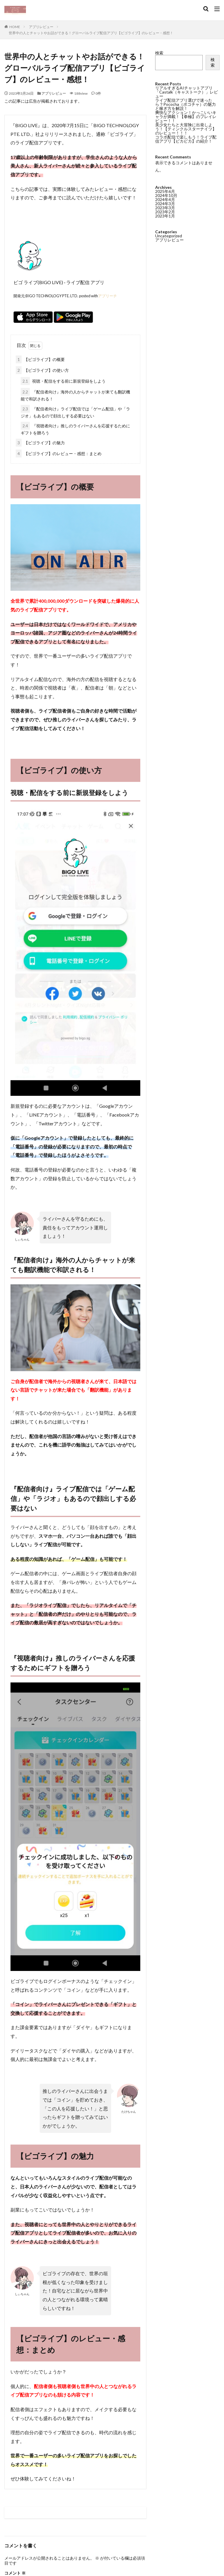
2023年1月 (165, 215)
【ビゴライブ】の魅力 (40, 443)
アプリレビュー (41, 27)
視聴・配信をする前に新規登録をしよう (63, 381)
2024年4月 (165, 198)
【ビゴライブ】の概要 (40, 359)
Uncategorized (168, 235)
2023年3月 (165, 207)
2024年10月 (166, 194)
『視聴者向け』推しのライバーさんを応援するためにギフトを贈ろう (75, 428)
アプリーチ (107, 295)
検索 (159, 52)
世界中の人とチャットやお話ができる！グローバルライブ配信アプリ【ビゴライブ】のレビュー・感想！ (91, 33)
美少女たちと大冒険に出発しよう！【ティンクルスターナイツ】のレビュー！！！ (185, 128)
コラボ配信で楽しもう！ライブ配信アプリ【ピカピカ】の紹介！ (185, 139)
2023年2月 (165, 211)
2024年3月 (165, 203)
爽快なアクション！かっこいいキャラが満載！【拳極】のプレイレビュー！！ (185, 116)
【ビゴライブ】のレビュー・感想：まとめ (59, 453)
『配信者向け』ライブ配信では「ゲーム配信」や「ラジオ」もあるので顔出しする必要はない (75, 411)
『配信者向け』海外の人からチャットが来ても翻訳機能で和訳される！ (75, 394)
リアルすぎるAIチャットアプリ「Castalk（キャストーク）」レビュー (186, 92)
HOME (14, 27)
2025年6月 (165, 190)
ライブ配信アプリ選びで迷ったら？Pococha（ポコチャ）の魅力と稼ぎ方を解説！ (185, 104)
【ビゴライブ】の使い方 (42, 370)
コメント (15, 2573)
